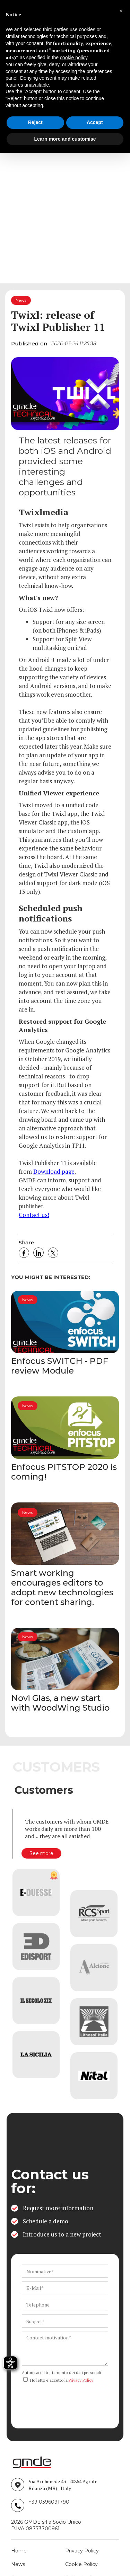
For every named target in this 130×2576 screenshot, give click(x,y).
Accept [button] (95, 122)
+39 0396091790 (48, 2502)
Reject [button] (35, 122)
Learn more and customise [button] (65, 139)
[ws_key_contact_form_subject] (65, 2321)
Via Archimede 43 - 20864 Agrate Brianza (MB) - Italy (62, 2484)
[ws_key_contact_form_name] (65, 2271)
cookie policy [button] (73, 57)
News (18, 2564)
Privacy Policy (81, 2380)
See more (41, 1853)
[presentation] (74, 2398)
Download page (54, 1171)
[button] (121, 11)
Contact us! (34, 1215)
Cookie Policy (81, 2564)
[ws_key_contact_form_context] (65, 2348)
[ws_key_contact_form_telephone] (65, 2304)
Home (19, 2551)
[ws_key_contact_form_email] (65, 2287)
